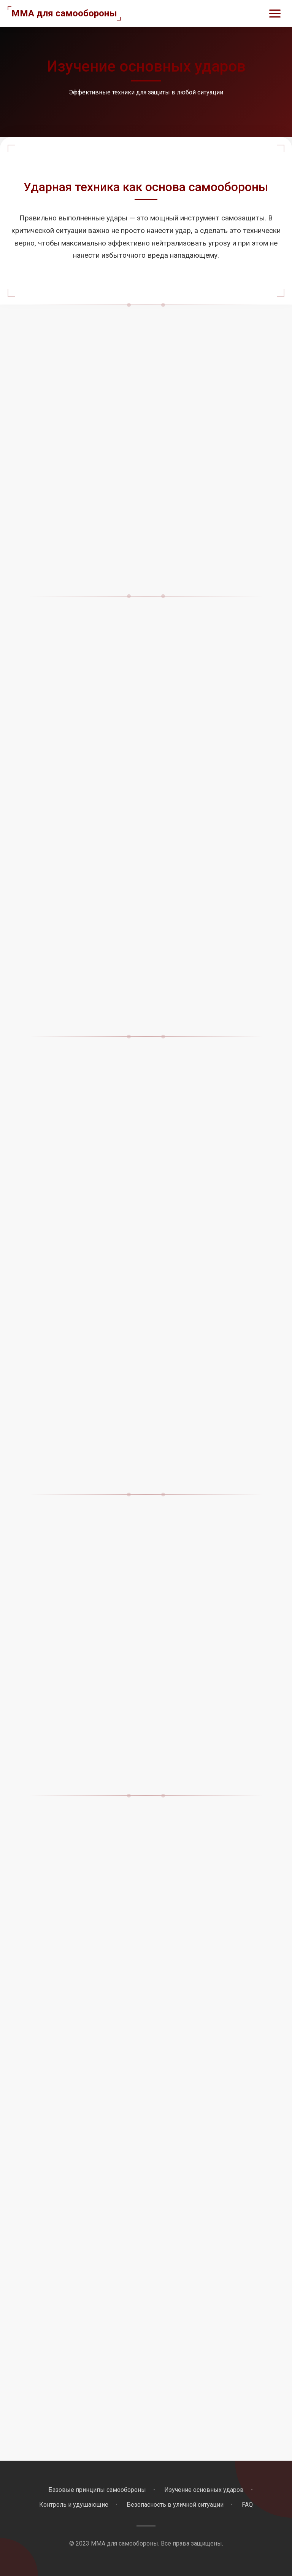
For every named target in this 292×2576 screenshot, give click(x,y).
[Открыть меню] (275, 14)
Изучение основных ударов (204, 2489)
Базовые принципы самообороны (97, 2489)
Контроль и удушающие (73, 2504)
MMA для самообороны (64, 13)
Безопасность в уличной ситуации (175, 2504)
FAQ (247, 2504)
